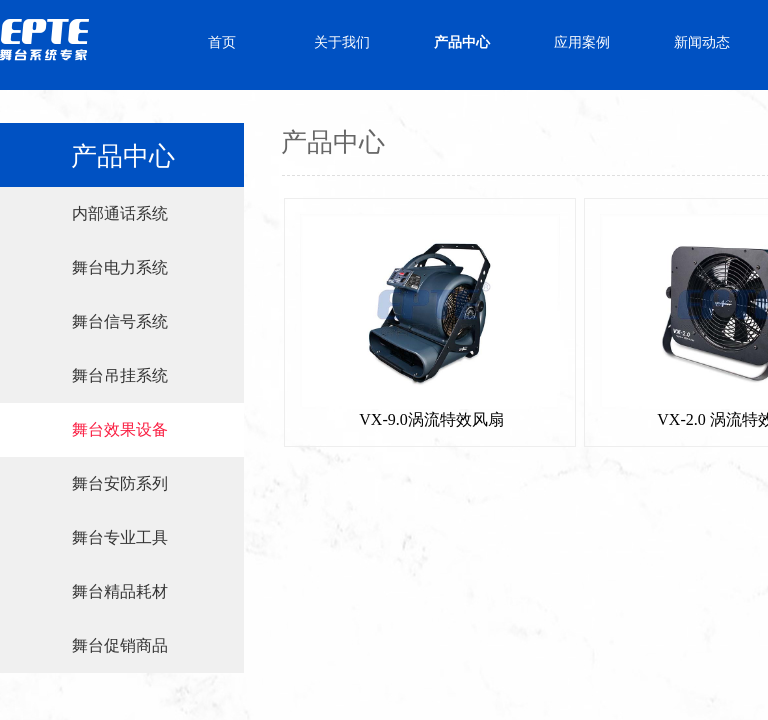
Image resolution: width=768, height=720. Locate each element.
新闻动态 (702, 42)
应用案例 (582, 42)
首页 (222, 42)
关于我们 (342, 42)
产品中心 (462, 42)
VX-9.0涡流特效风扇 (431, 419)
